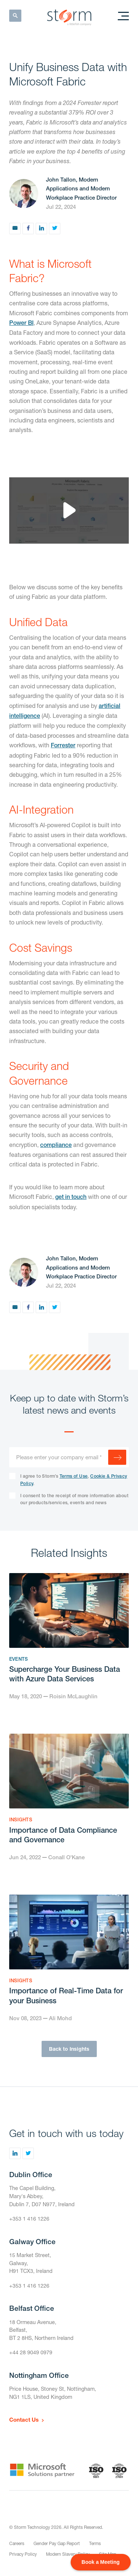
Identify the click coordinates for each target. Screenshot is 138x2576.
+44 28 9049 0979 (30, 2352)
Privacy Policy (23, 2554)
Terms (95, 2543)
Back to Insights (69, 2049)
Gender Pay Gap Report (56, 2543)
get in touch (70, 1196)
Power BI (21, 322)
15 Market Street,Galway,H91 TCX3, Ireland (31, 2263)
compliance (56, 1144)
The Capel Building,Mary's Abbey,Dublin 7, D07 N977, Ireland (42, 2196)
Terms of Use (74, 1476)
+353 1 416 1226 (29, 2218)
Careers (16, 2543)
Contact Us (24, 2419)
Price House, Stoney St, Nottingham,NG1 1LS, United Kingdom (52, 2393)
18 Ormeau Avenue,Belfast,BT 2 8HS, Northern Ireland (41, 2330)
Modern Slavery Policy (68, 2554)
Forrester (63, 745)
